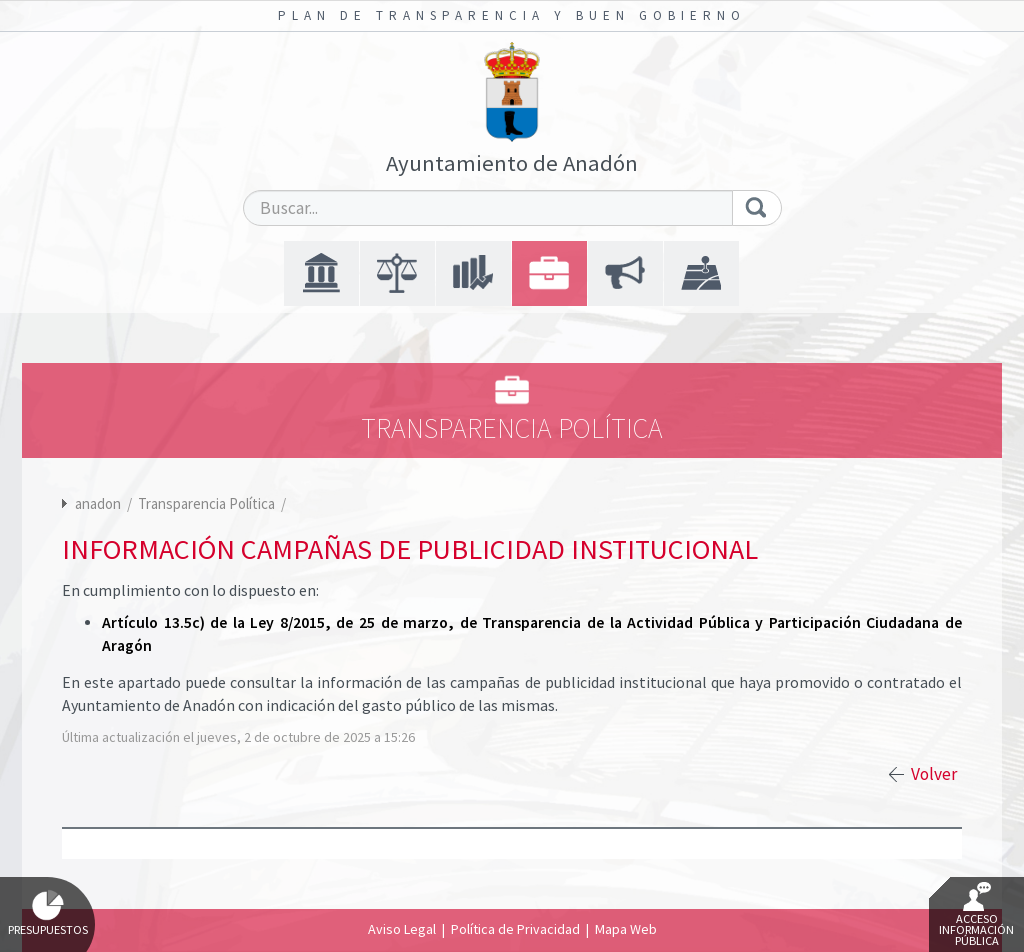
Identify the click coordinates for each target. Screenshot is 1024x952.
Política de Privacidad (515, 929)
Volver (934, 774)
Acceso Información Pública (976, 915)
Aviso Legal (402, 929)
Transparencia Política (208, 503)
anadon (98, 503)
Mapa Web (626, 929)
